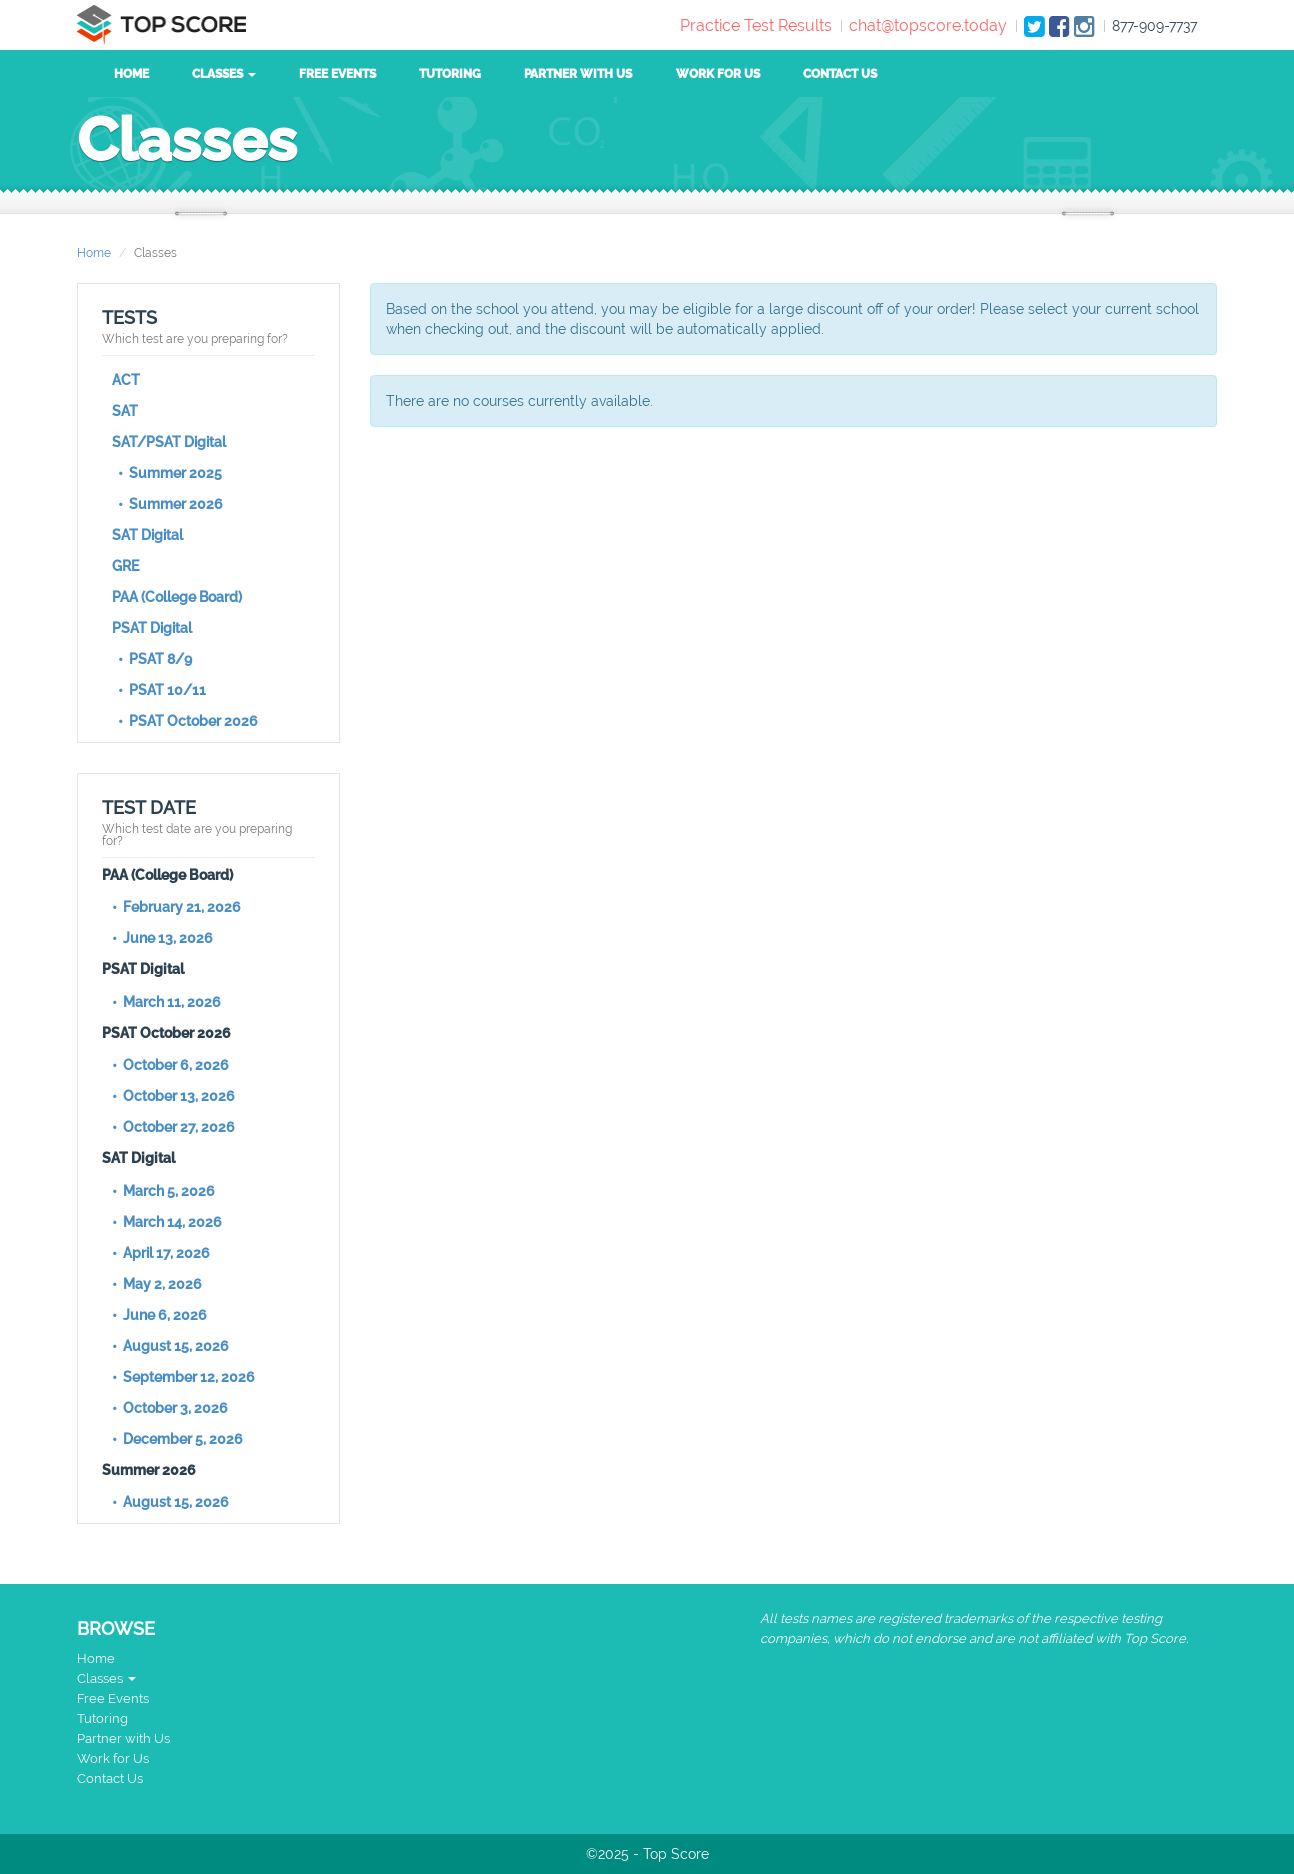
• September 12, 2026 (183, 1377)
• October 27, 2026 (173, 1127)
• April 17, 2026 (161, 1253)
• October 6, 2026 (170, 1065)
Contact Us (840, 74)
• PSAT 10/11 (159, 690)
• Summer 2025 (167, 473)
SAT (125, 411)
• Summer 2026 (167, 504)
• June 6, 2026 (159, 1315)
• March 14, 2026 (167, 1222)
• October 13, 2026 (173, 1096)
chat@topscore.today (928, 25)
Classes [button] (224, 74)
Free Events (337, 74)
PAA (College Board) (177, 597)
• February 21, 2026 (176, 907)
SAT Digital (147, 535)
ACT (126, 380)
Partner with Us (578, 74)
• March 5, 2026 (163, 1191)
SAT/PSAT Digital (169, 442)
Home (131, 74)
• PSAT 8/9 (152, 659)
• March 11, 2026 (166, 1002)
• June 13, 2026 (162, 938)
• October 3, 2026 (170, 1408)
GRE (125, 566)
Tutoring (450, 74)
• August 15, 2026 (170, 1346)
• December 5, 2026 (177, 1439)
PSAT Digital (152, 628)
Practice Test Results (756, 25)
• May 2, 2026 (157, 1284)
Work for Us (718, 74)
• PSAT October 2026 (185, 721)
